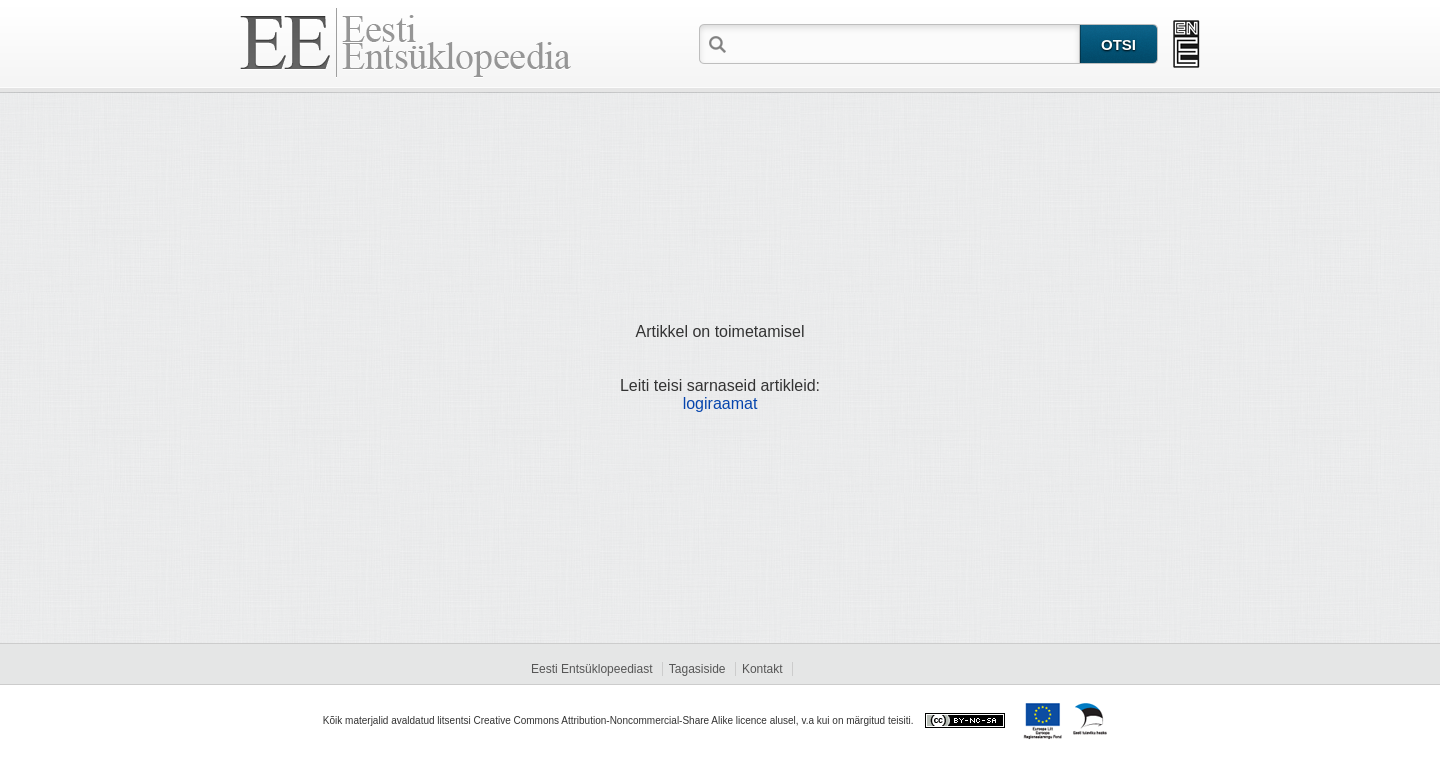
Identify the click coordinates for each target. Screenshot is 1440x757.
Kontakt (762, 669)
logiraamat (720, 403)
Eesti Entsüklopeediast (591, 669)
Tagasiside (697, 669)
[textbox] (905, 43)
